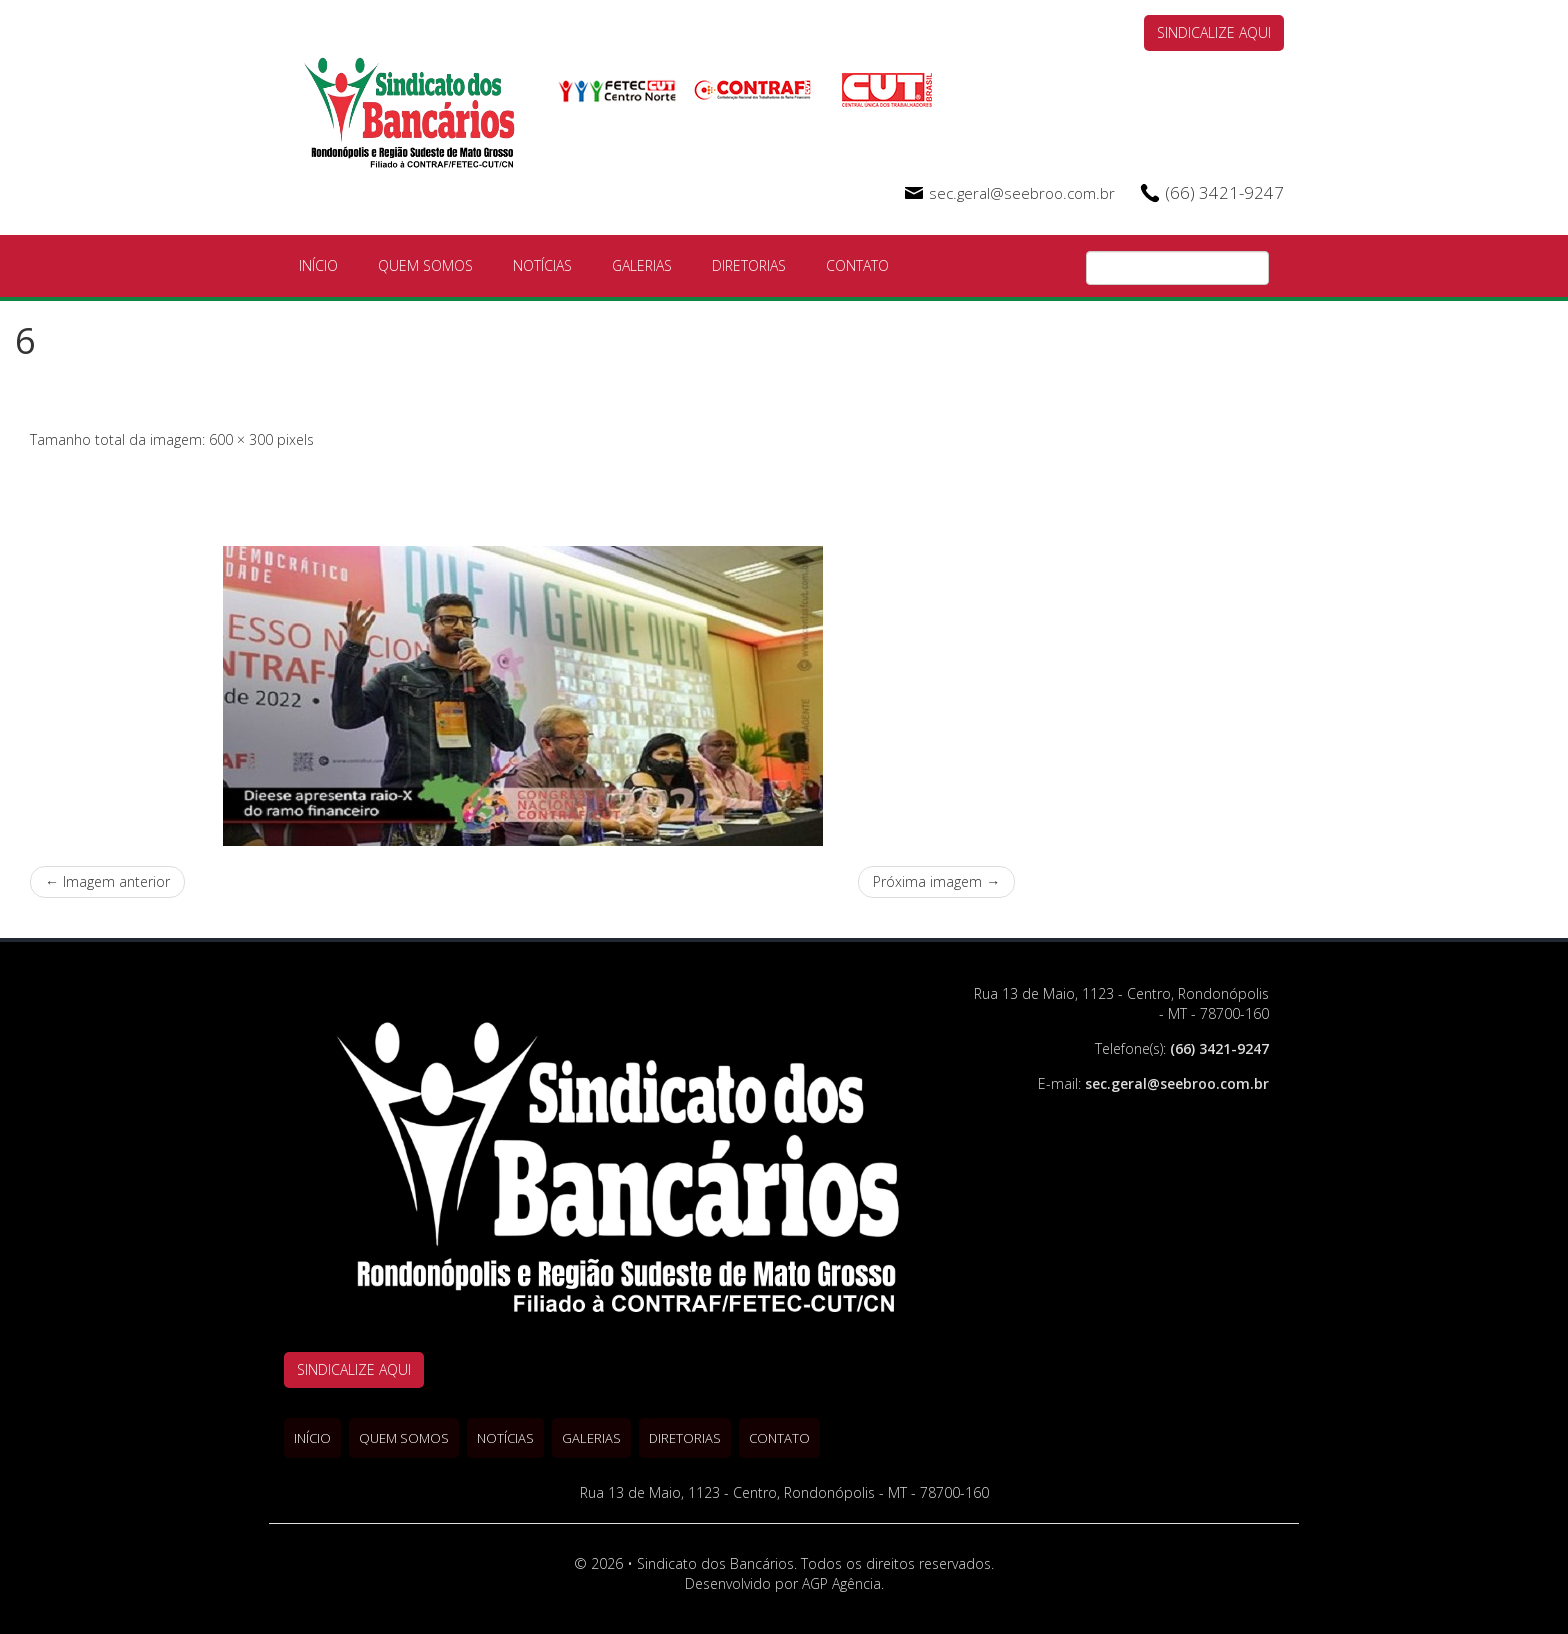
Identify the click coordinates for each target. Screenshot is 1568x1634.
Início (318, 265)
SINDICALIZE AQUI (1214, 32)
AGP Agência (841, 1583)
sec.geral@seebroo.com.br (1022, 193)
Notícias (542, 265)
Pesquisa (1254, 269)
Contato (857, 265)
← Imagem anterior (107, 881)
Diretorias (749, 265)
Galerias (642, 265)
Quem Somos (425, 265)
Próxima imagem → (936, 881)
